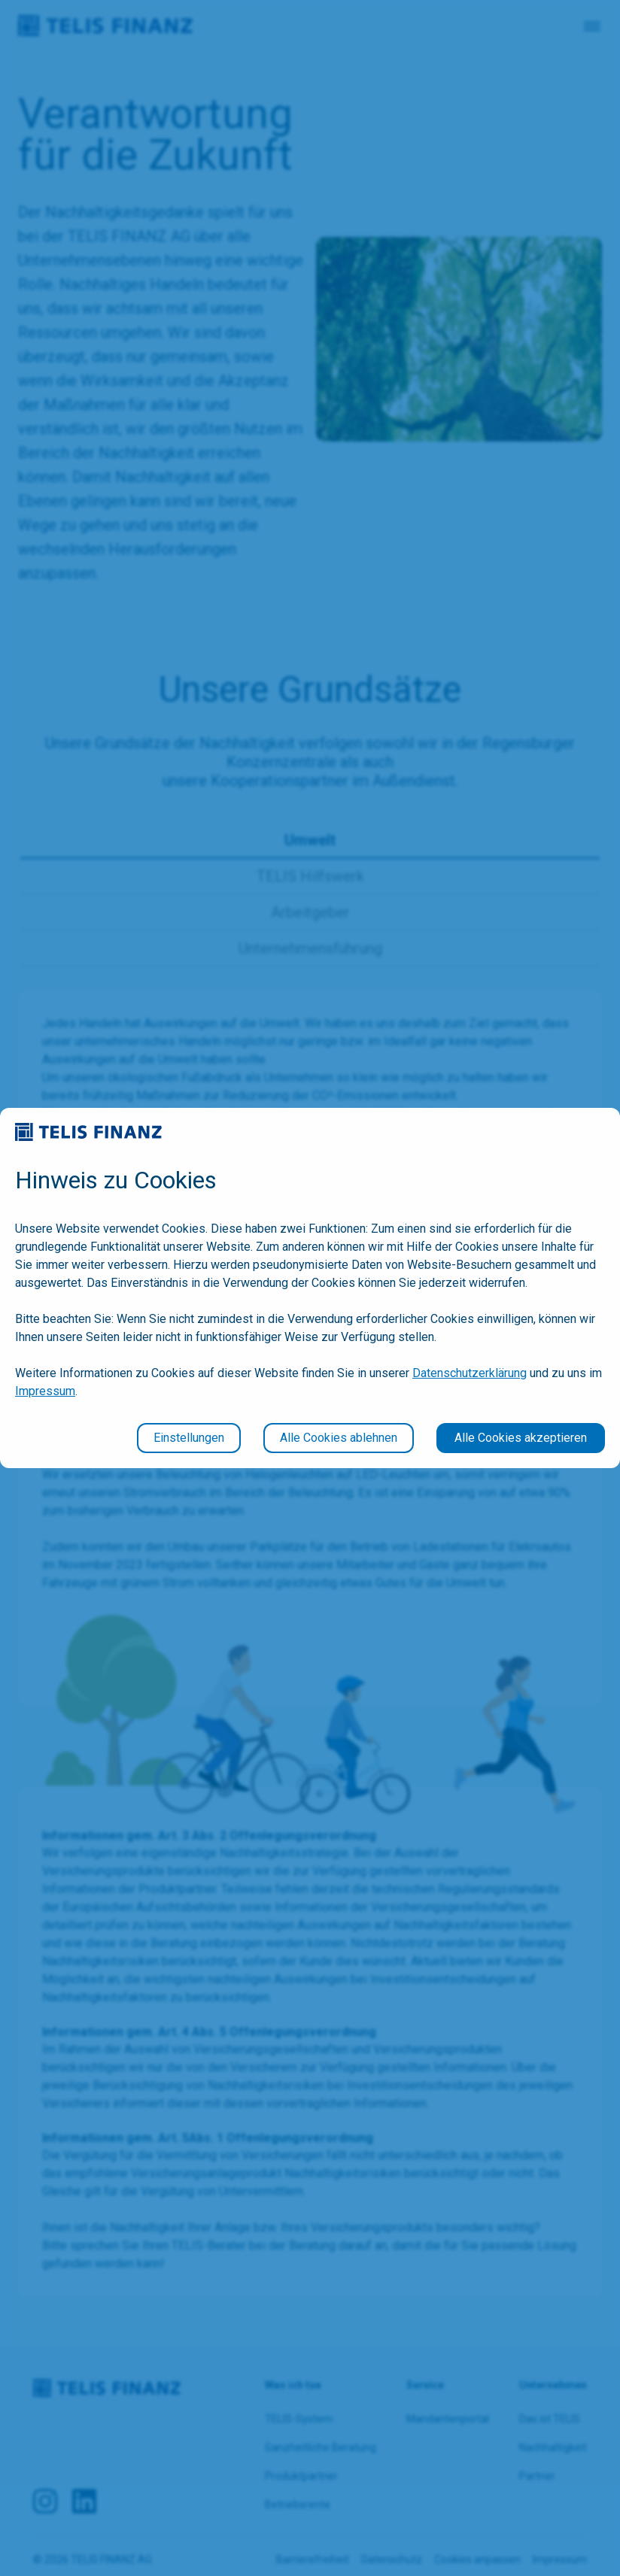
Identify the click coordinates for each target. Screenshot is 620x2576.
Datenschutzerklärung (469, 1373)
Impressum (45, 1391)
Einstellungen (188, 1438)
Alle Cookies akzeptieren (520, 1438)
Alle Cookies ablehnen (338, 1438)
